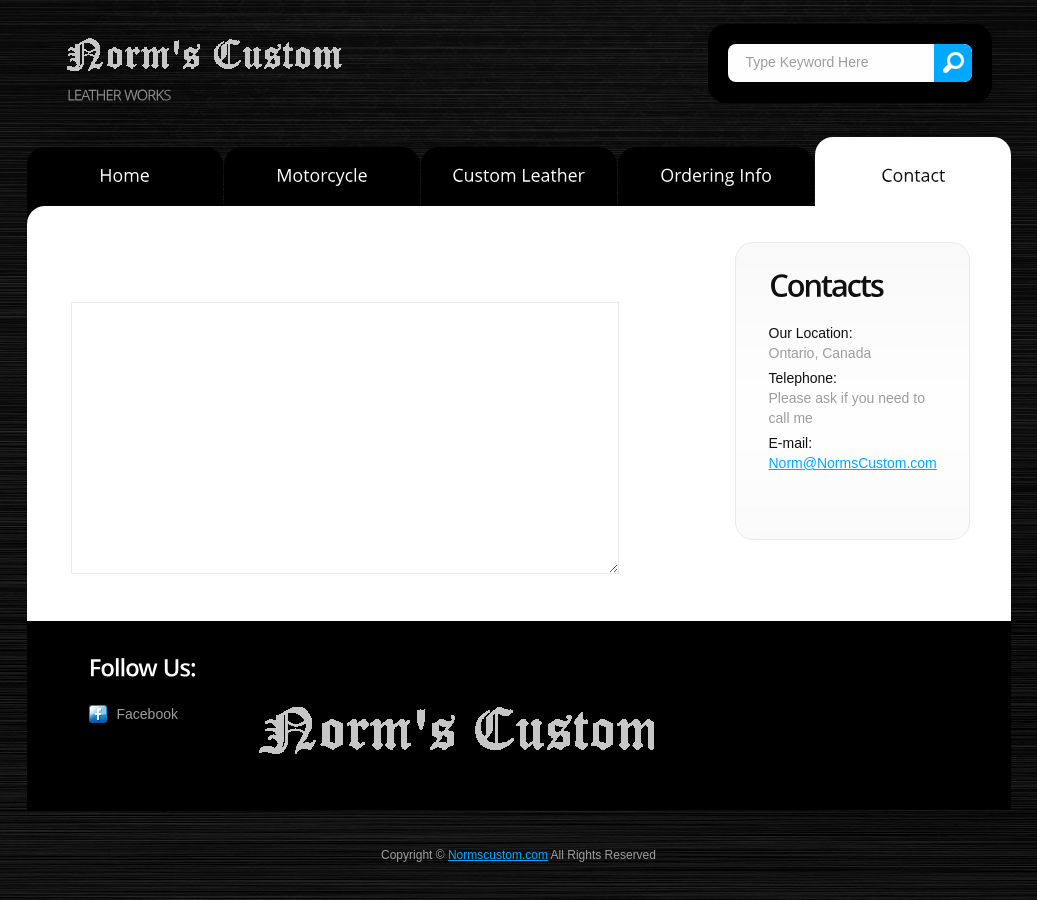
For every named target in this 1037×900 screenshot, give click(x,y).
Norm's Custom (207, 56)
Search (953, 63)
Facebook (147, 714)
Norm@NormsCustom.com (853, 463)
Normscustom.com (498, 855)
